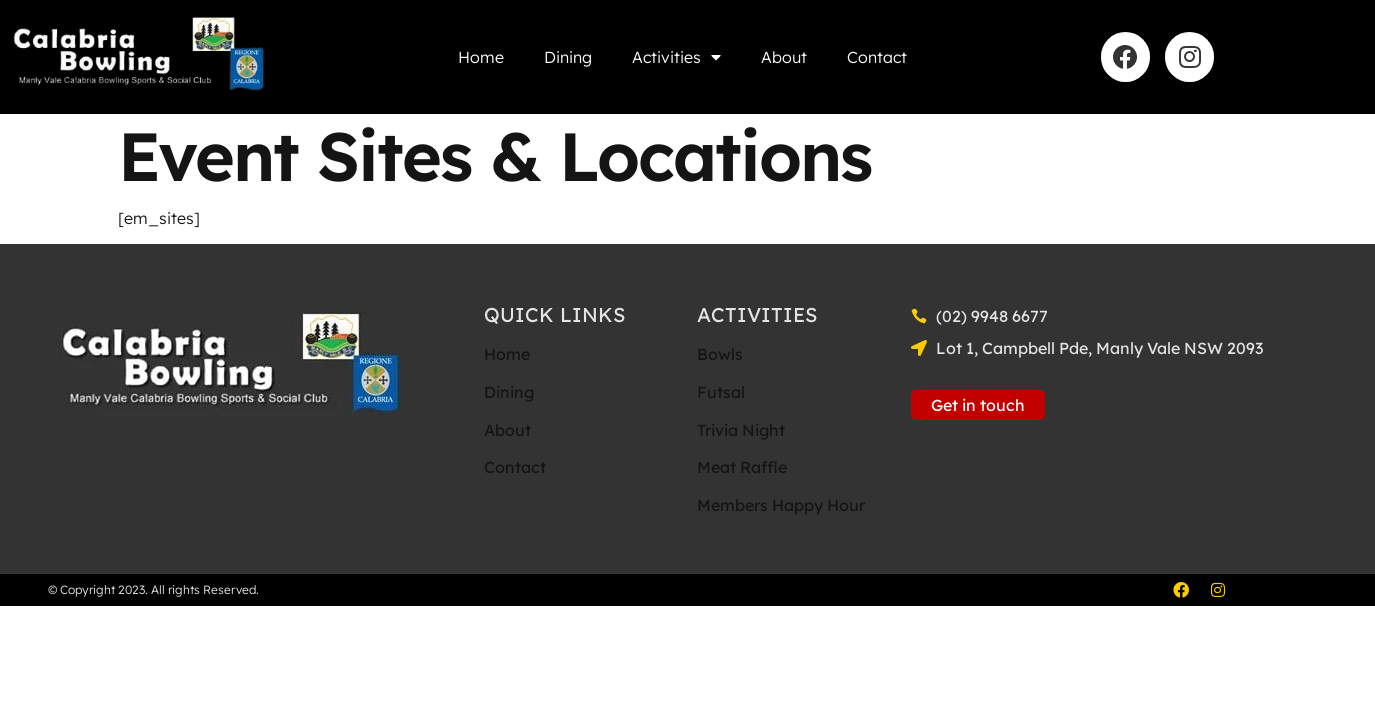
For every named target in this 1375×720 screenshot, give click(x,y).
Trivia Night (741, 430)
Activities (676, 57)
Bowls (720, 354)
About (784, 57)
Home (481, 57)
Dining (568, 57)
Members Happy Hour (781, 505)
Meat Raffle (742, 467)
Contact (877, 57)
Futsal (721, 392)
